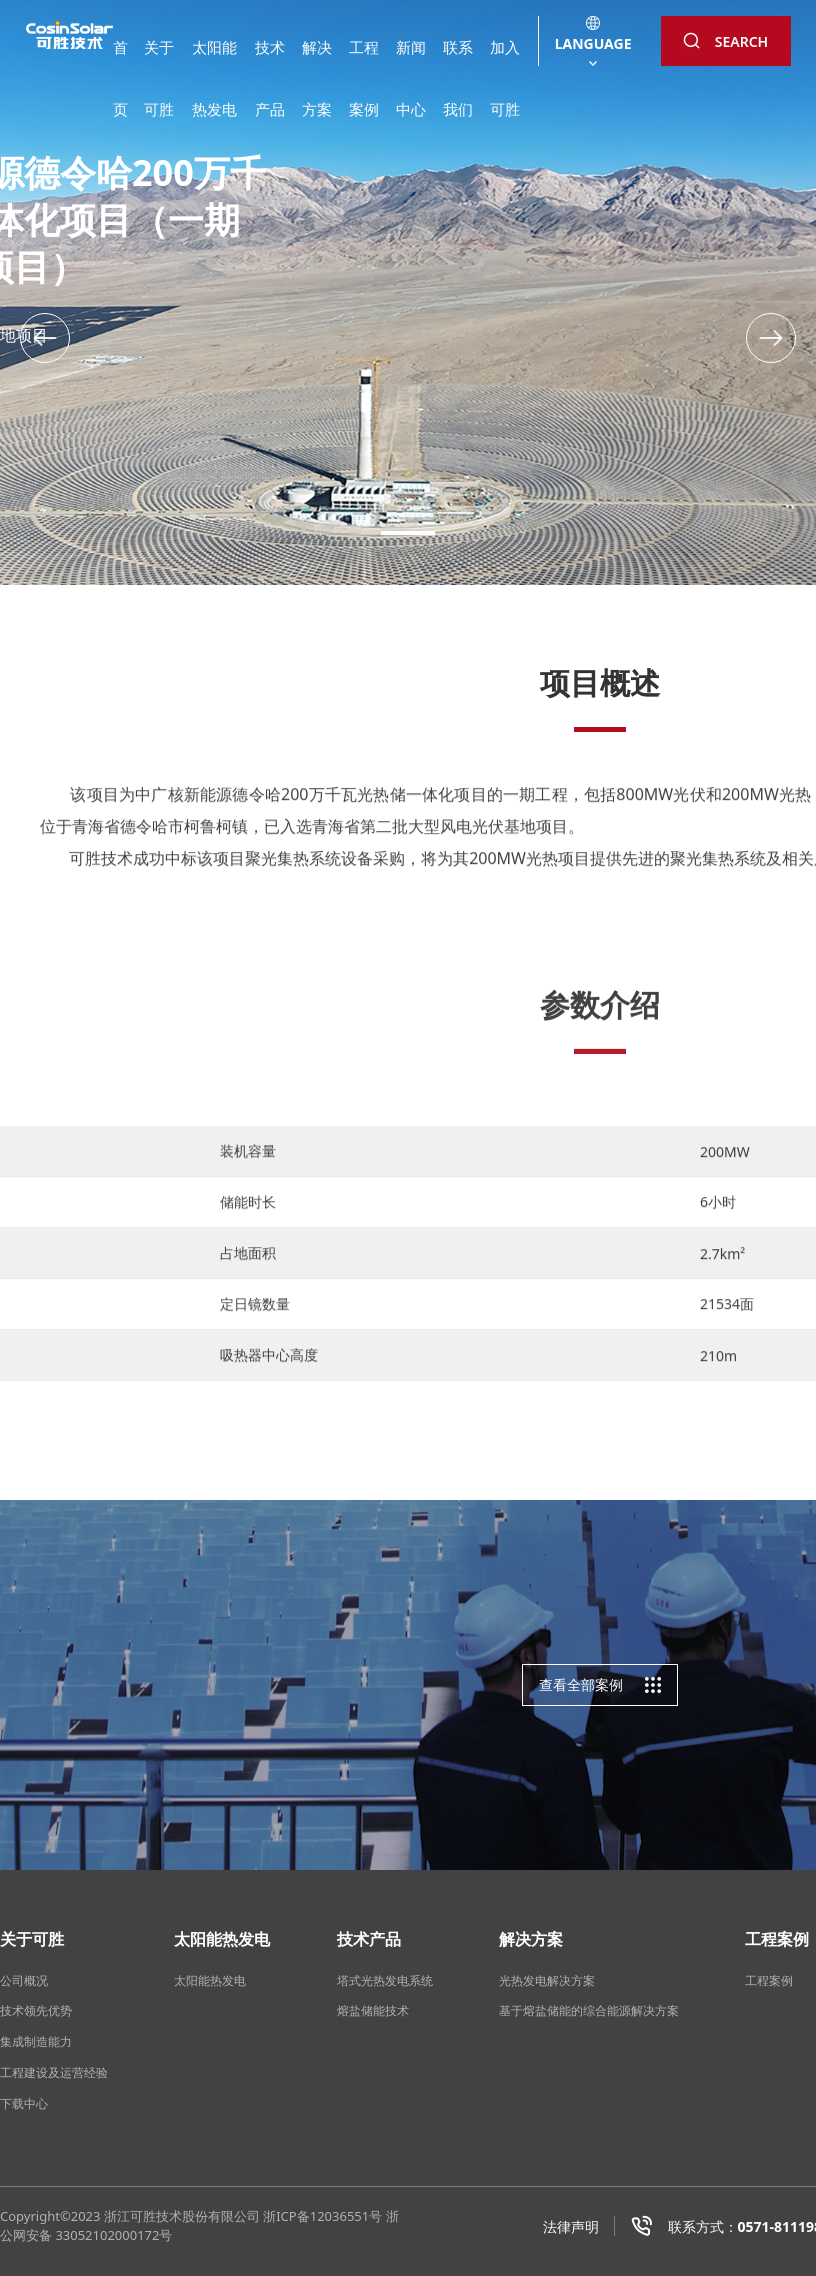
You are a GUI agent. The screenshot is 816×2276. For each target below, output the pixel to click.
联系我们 (458, 61)
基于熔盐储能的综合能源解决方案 (589, 2010)
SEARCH (725, 41)
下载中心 (24, 2103)
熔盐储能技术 (373, 2010)
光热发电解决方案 (547, 1980)
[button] (771, 338)
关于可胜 (159, 61)
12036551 (340, 2216)
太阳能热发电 (214, 61)
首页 (120, 61)
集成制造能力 (36, 2041)
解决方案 (317, 61)
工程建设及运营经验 (54, 2072)
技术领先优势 (36, 2010)
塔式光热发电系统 (385, 1980)
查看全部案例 (600, 1685)
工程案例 (364, 61)
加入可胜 (505, 61)
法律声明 (571, 2226)
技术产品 (270, 61)
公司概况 (24, 1980)
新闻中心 (411, 61)
